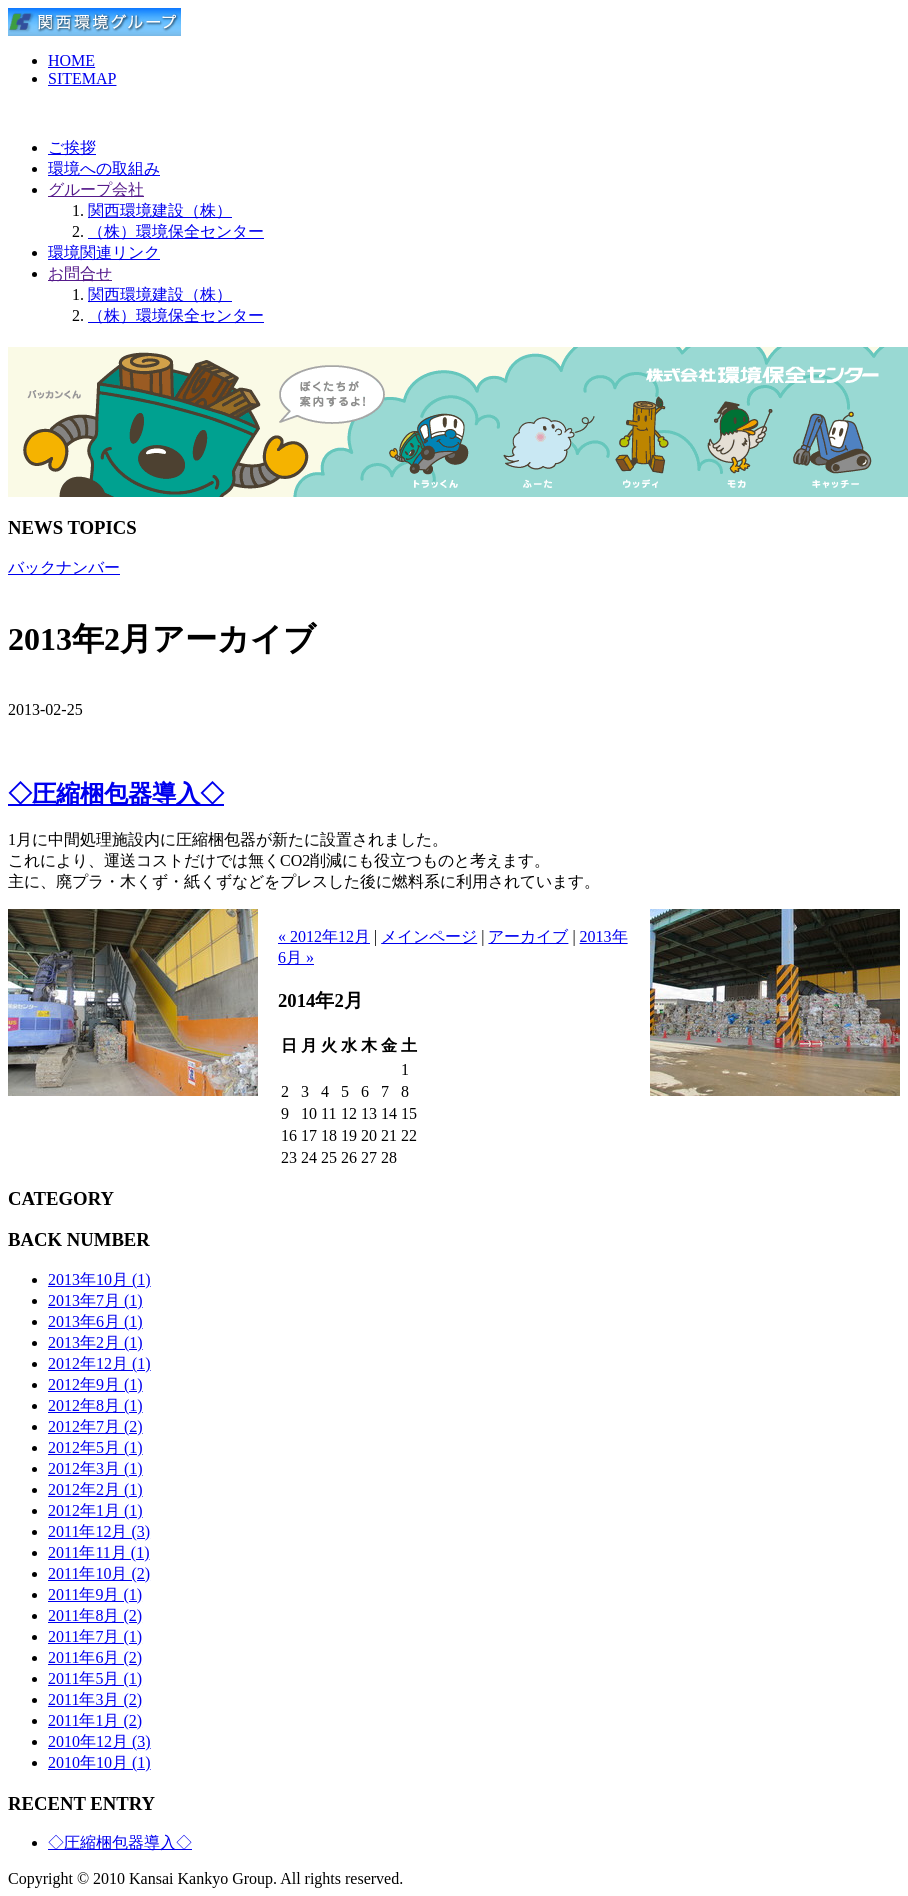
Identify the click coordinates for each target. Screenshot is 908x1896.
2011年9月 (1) (95, 1594)
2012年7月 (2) (95, 1426)
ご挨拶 (72, 147)
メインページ (429, 936)
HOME (71, 60)
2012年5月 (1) (95, 1447)
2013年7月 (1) (95, 1300)
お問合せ (80, 273)
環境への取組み (104, 168)
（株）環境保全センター (176, 231)
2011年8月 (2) (95, 1615)
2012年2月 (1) (95, 1489)
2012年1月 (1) (95, 1510)
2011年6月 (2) (95, 1657)
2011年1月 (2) (95, 1720)
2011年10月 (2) (99, 1573)
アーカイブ (528, 936)
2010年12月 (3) (99, 1741)
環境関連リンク (104, 252)
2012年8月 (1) (95, 1405)
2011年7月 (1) (95, 1636)
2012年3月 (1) (95, 1468)
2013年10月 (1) (99, 1279)
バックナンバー (64, 567)
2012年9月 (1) (95, 1384)
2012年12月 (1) (99, 1363)
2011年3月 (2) (95, 1699)
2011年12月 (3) (99, 1531)
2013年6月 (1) (95, 1321)
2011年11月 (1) (98, 1552)
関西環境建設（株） (160, 210)
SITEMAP (82, 78)
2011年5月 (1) (95, 1678)
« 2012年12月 (324, 936)
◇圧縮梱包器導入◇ (116, 794)
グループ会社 (96, 189)
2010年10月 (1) (99, 1762)
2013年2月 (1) (95, 1342)
